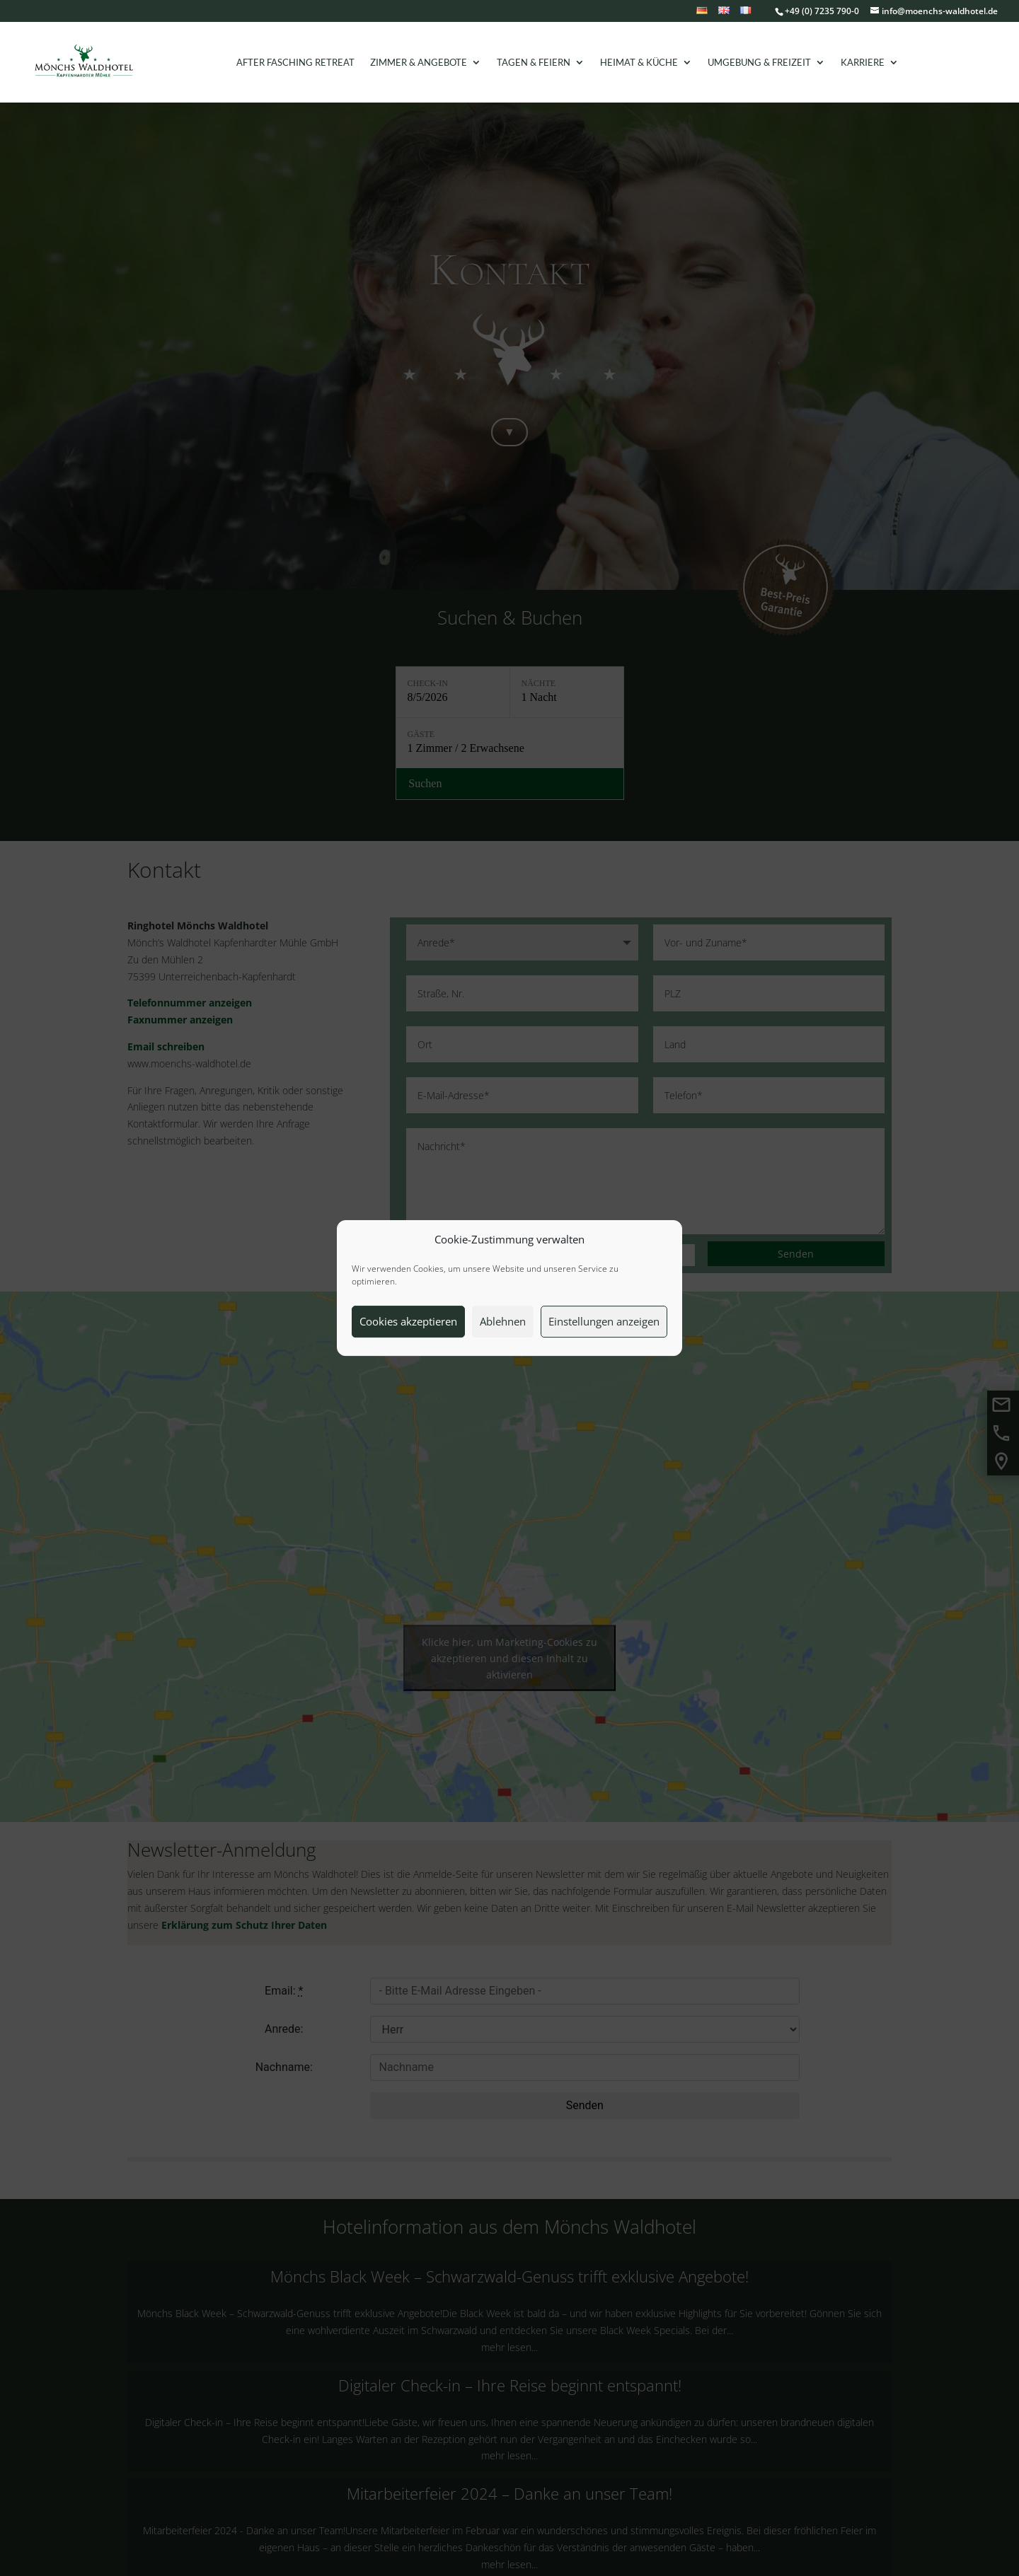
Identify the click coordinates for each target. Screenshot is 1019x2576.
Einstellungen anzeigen (604, 1321)
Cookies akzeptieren (408, 1321)
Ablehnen (503, 1321)
